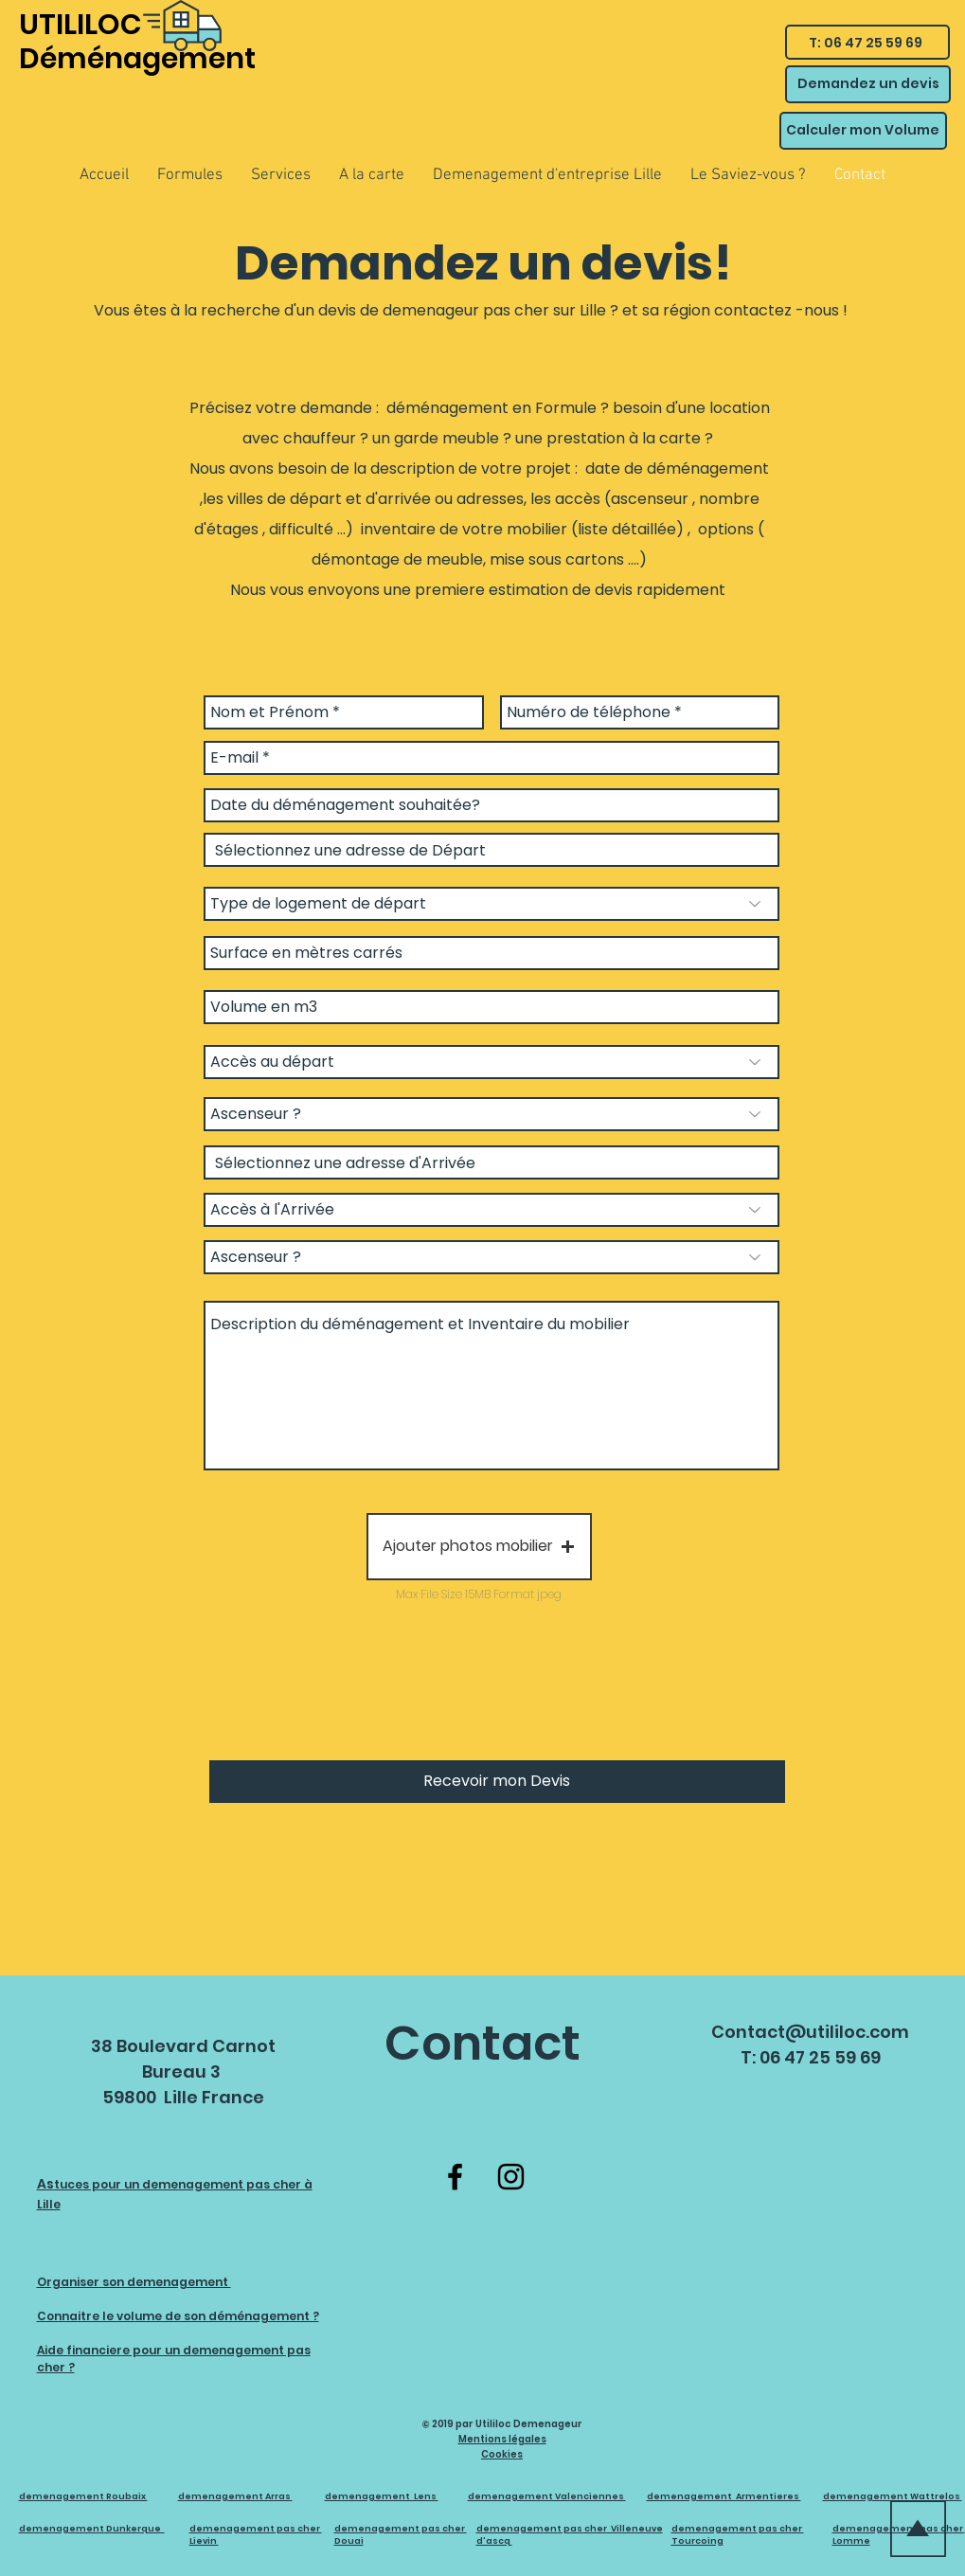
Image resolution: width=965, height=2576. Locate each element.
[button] (479, 1546)
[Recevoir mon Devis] (497, 1781)
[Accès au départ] (491, 1062)
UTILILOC (80, 25)
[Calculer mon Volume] (863, 131)
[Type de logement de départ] (491, 904)
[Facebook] (455, 2176)
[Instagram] (510, 2176)
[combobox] (491, 850)
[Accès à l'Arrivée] (491, 1210)
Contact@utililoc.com (810, 2032)
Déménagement (137, 59)
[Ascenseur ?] (491, 1114)
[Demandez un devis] (868, 84)
